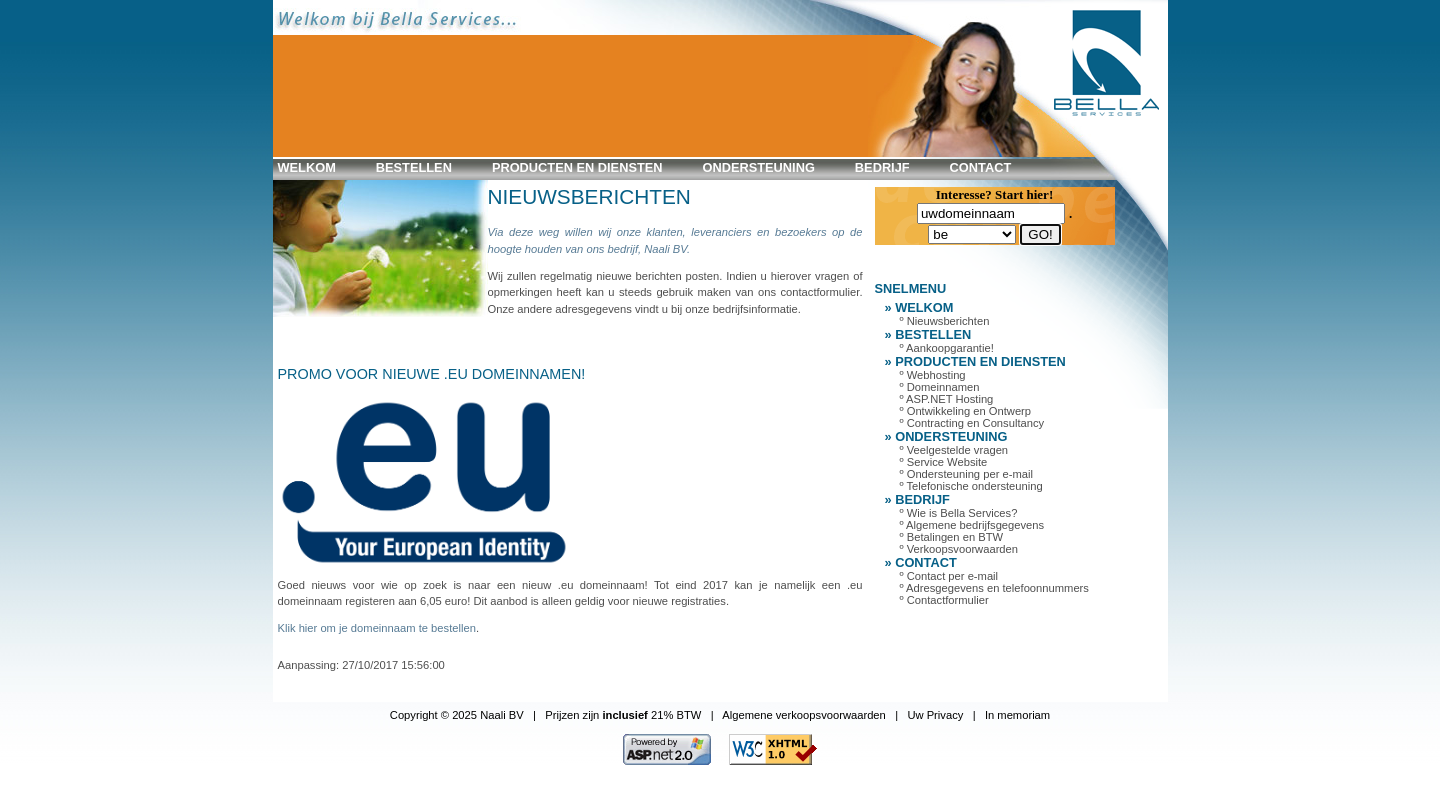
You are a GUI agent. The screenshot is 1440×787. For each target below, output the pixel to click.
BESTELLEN (414, 167)
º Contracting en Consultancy (972, 423)
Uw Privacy (935, 715)
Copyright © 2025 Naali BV (457, 715)
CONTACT (981, 167)
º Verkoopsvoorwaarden (959, 549)
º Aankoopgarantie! (947, 348)
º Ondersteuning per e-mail (966, 474)
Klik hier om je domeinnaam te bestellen (377, 628)
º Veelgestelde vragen (954, 450)
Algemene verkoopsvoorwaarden (804, 715)
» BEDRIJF (917, 499)
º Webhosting (933, 375)
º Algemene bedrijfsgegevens (972, 525)
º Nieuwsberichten (945, 321)
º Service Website (944, 462)
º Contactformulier (944, 600)
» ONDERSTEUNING (946, 436)
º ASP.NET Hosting (947, 399)
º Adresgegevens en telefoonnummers (994, 588)
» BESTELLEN (928, 334)
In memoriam (1017, 715)
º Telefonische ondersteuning (971, 486)
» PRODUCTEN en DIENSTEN (975, 361)
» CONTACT (921, 562)
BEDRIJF (882, 167)
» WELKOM (919, 307)
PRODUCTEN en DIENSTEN (577, 167)
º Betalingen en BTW (952, 537)
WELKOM (307, 167)
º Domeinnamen (940, 387)
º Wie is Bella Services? (959, 513)
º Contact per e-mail (949, 576)
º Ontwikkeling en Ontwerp (966, 411)
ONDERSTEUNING (759, 167)
